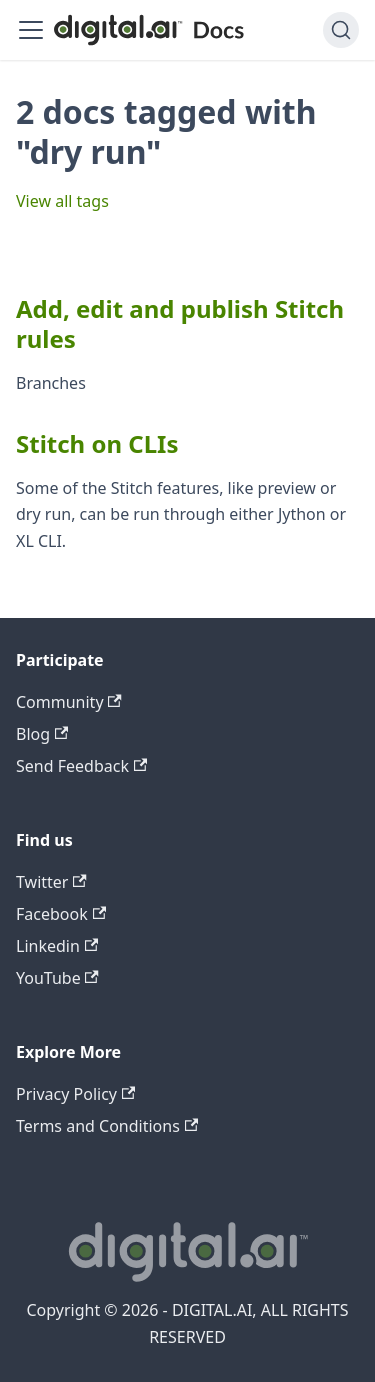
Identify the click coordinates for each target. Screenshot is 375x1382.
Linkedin (57, 946)
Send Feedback (81, 766)
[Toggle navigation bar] (31, 30)
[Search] (341, 30)
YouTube (57, 978)
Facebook (61, 914)
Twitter (51, 882)
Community (69, 702)
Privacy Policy (75, 1094)
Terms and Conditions (107, 1126)
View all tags (62, 201)
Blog (42, 734)
